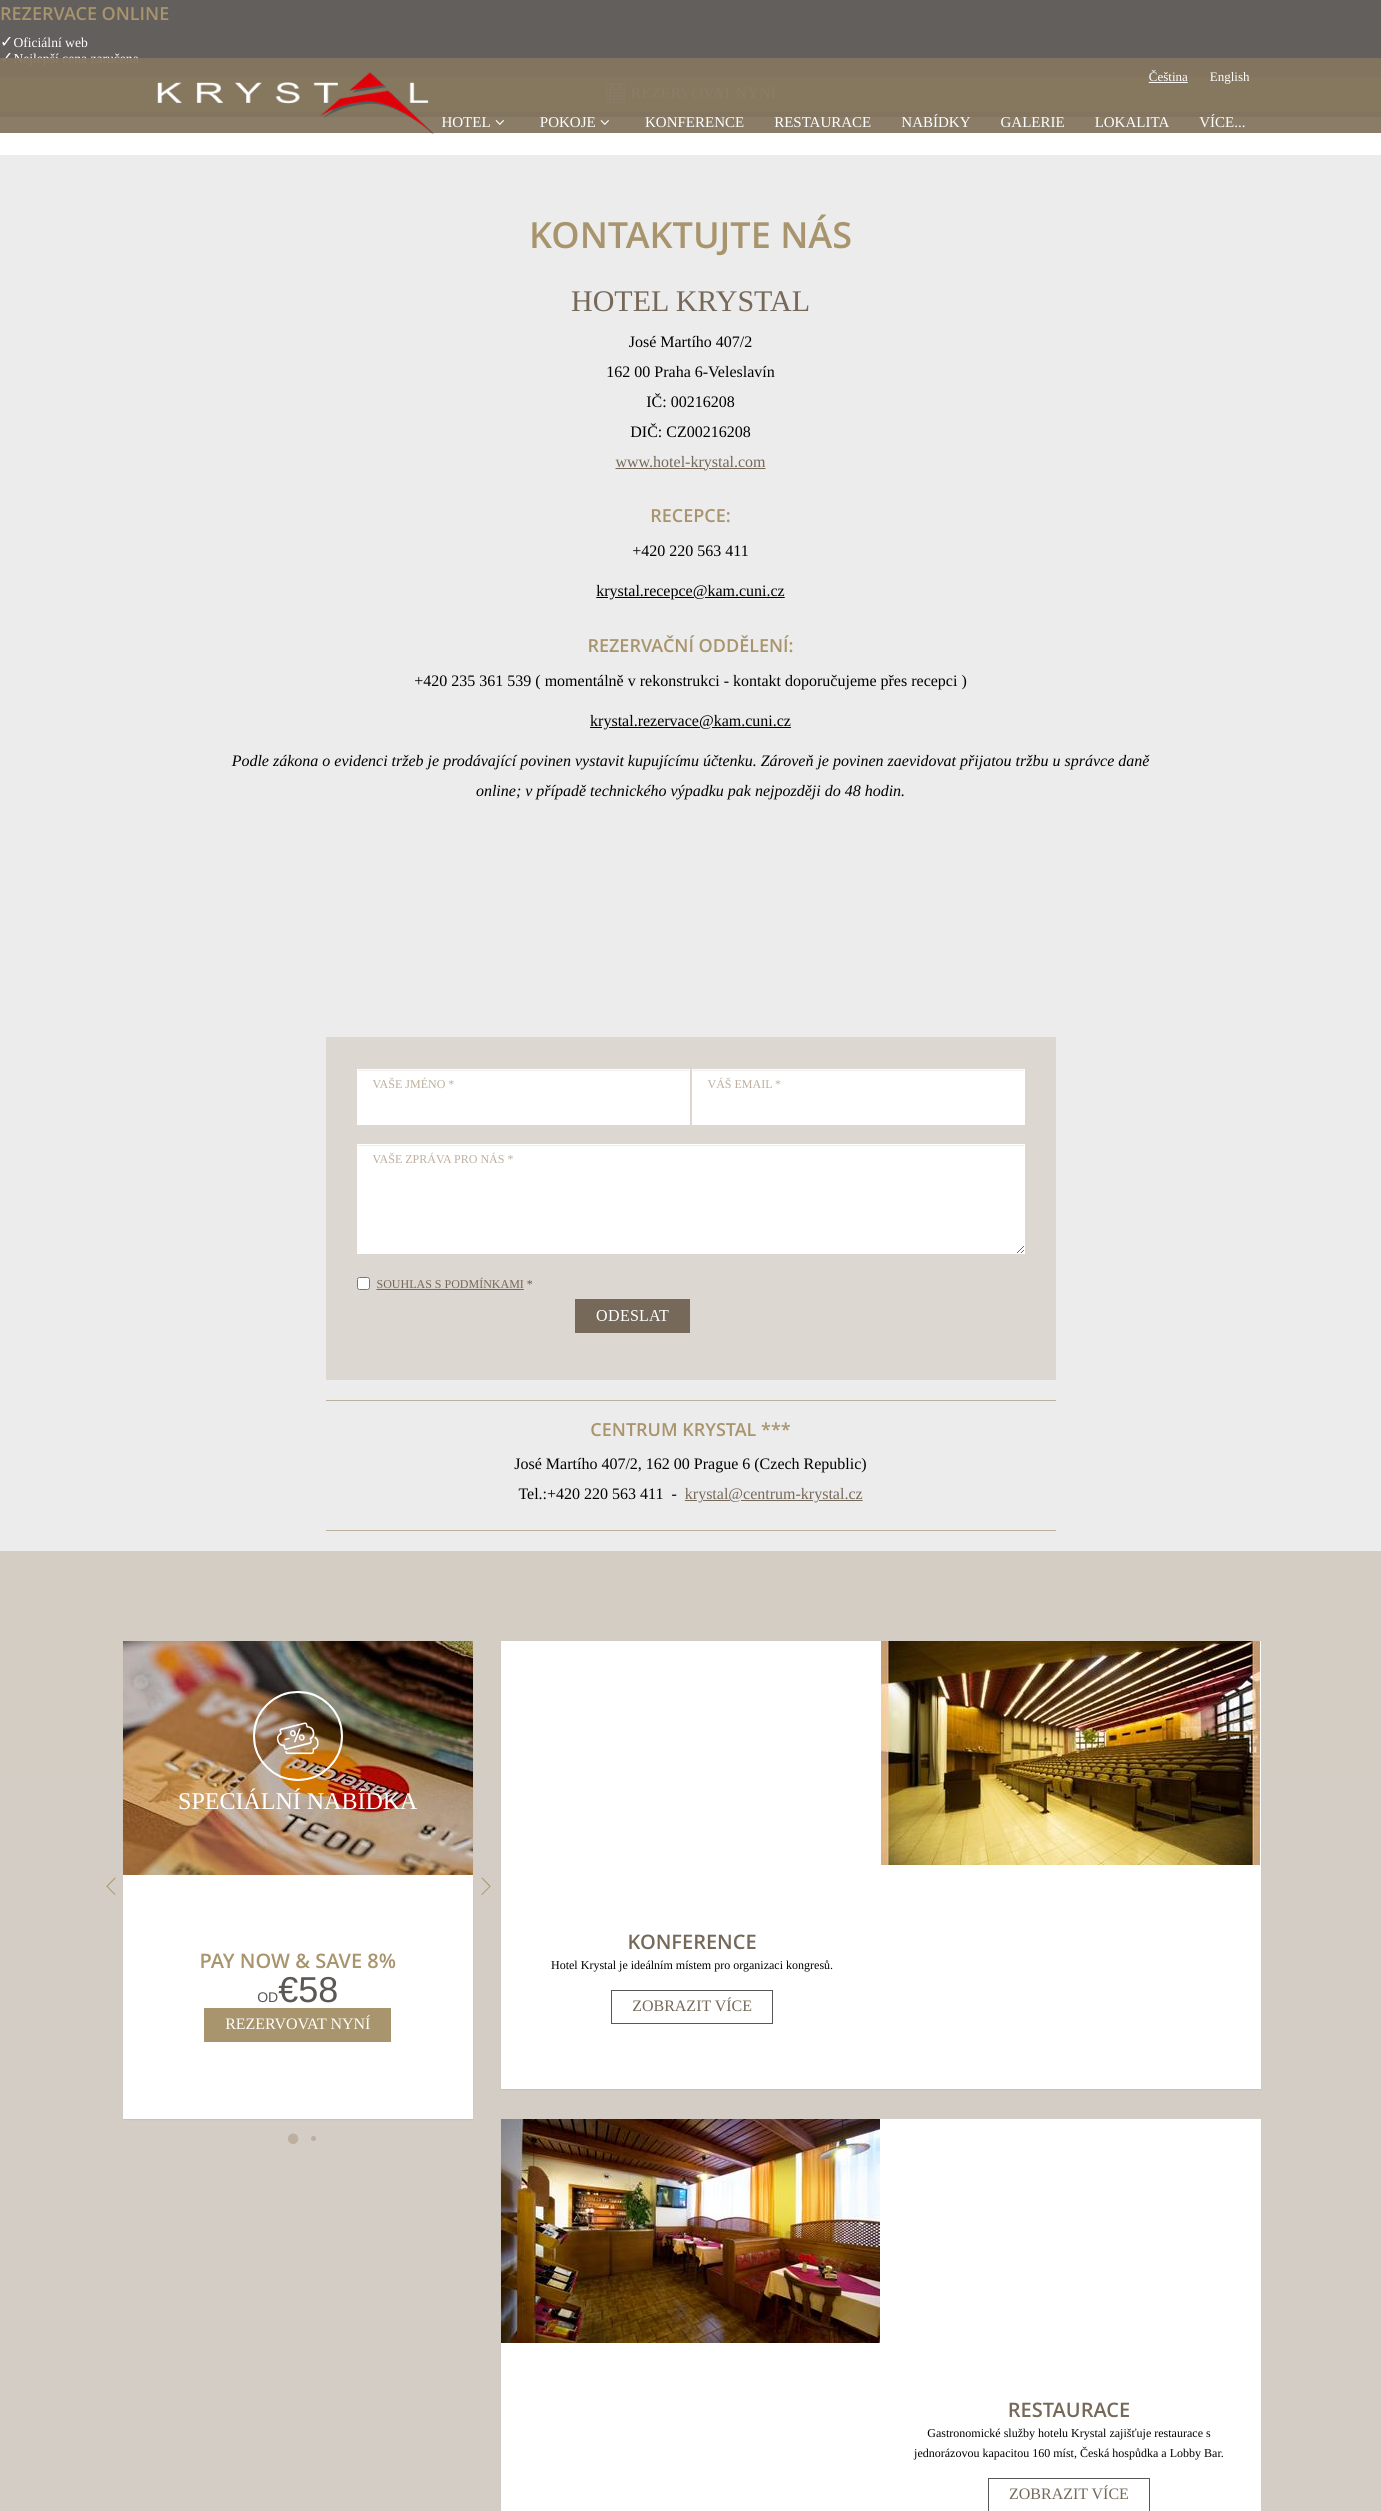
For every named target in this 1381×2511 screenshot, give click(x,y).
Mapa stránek (561, 2405)
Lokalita (1132, 144)
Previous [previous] (108, 1886)
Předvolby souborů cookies (779, 2405)
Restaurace (822, 144)
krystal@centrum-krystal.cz (774, 1494)
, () (506, 2258)
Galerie (1032, 144)
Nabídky (935, 144)
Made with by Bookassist (690, 2475)
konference (694, 144)
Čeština (1168, 99)
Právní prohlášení (652, 2405)
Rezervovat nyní (295, 2024)
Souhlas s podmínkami (450, 1284)
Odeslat (632, 1315)
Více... (1222, 144)
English (1230, 99)
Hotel (475, 144)
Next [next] (483, 1886)
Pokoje (577, 144)
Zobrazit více (691, 1782)
